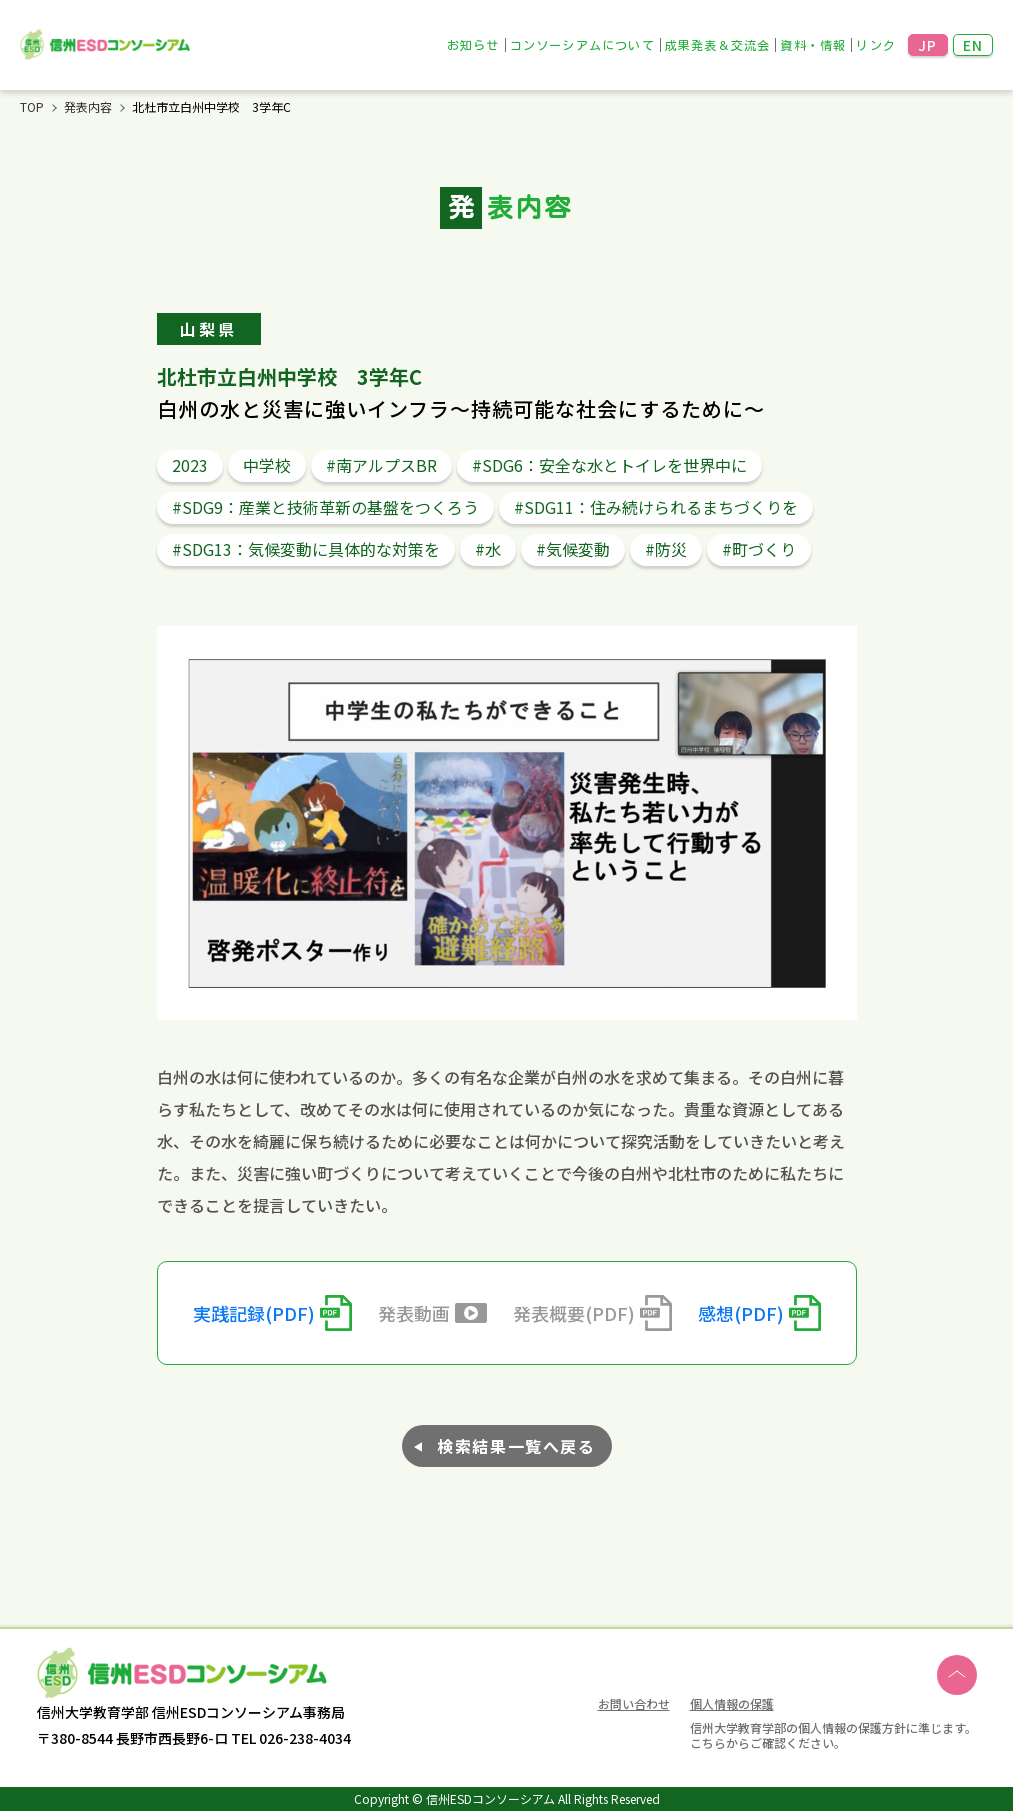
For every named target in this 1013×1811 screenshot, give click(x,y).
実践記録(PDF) (254, 1313)
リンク (876, 45)
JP (928, 45)
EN (973, 45)
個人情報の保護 (732, 1703)
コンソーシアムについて (582, 45)
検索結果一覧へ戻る (516, 1446)
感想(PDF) (741, 1313)
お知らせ (473, 45)
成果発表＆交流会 (718, 45)
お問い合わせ (634, 1705)
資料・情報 (813, 45)
